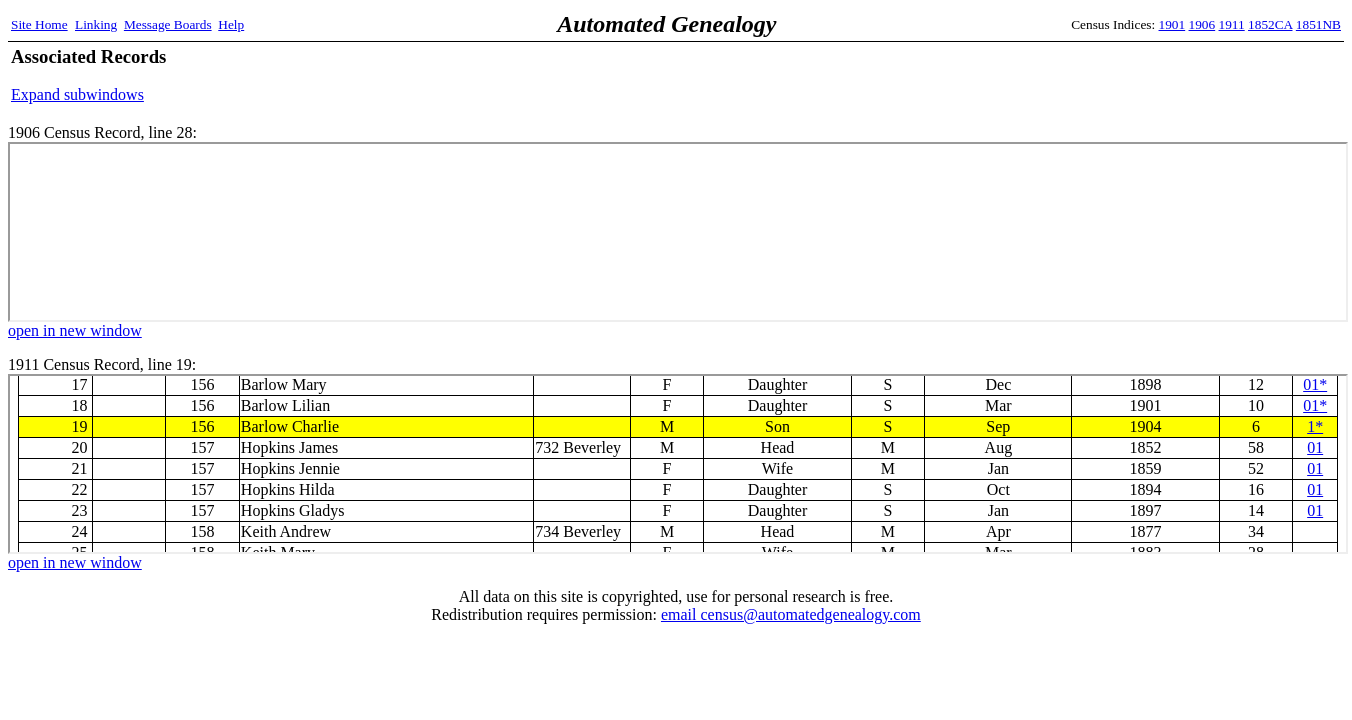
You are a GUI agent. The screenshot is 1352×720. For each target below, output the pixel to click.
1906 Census (678, 232)
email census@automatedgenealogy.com (791, 614)
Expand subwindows (77, 94)
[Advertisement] (1107, 75)
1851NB (1318, 24)
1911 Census (678, 464)
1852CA (1270, 24)
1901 (1172, 24)
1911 (1232, 24)
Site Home (39, 24)
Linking (96, 24)
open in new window (75, 330)
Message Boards (168, 24)
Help (231, 24)
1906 (1202, 24)
